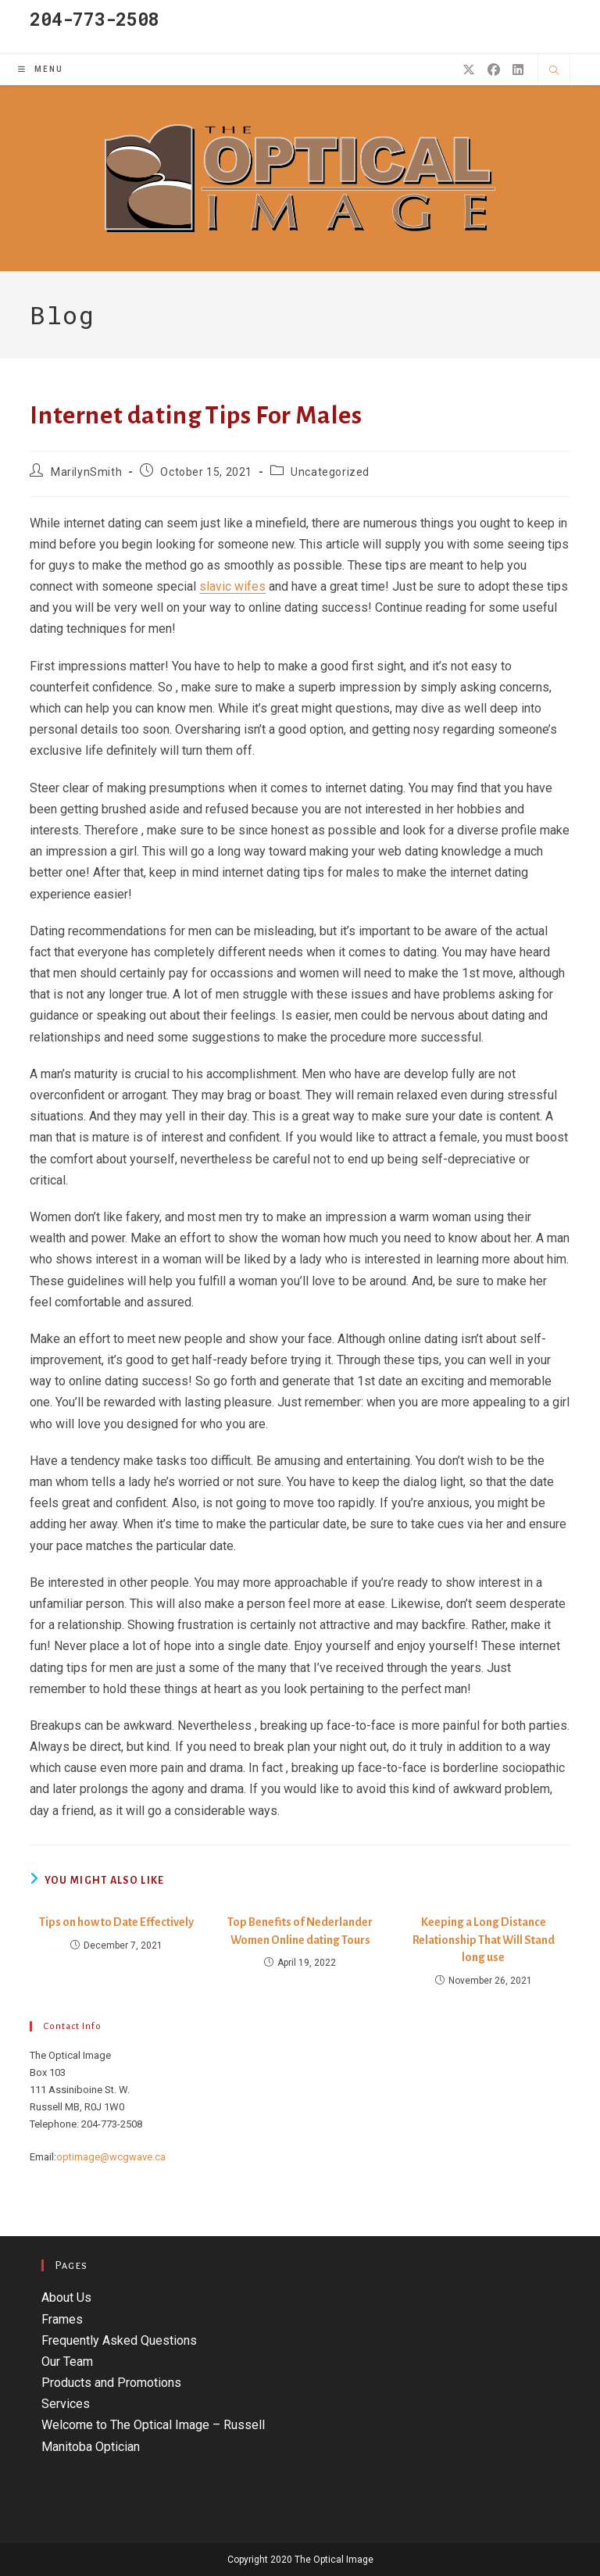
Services (65, 2403)
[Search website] (554, 71)
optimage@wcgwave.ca (111, 2157)
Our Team (67, 2361)
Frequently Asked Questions (119, 2340)
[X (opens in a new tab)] (468, 70)
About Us (66, 2297)
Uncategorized (330, 472)
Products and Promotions (111, 2382)
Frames (62, 2319)
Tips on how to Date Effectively (116, 1922)
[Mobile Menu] (40, 69)
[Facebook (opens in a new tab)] (493, 70)
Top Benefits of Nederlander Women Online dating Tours (300, 1930)
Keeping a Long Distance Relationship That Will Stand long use (483, 1939)
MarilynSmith (86, 472)
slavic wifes (232, 586)
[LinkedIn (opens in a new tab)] (518, 70)
